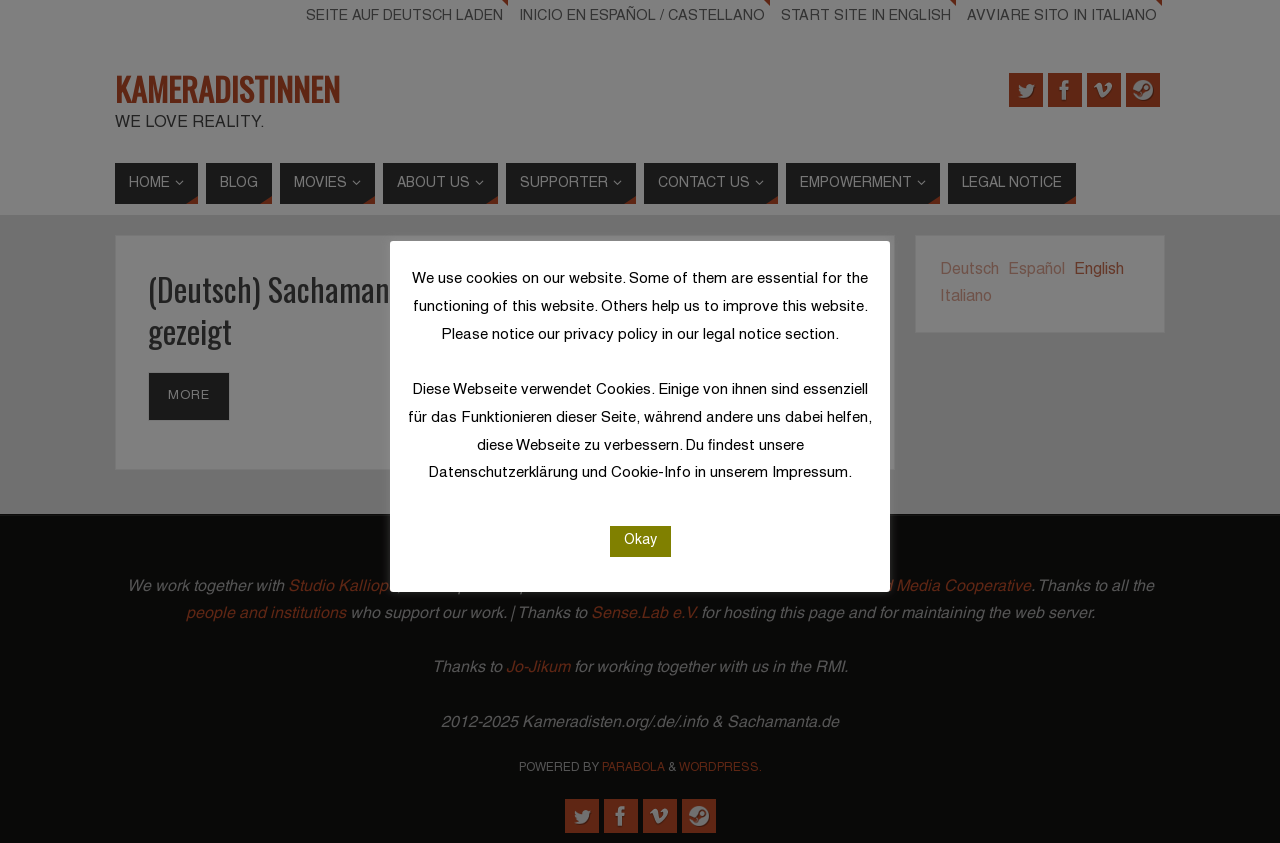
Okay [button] (640, 540)
